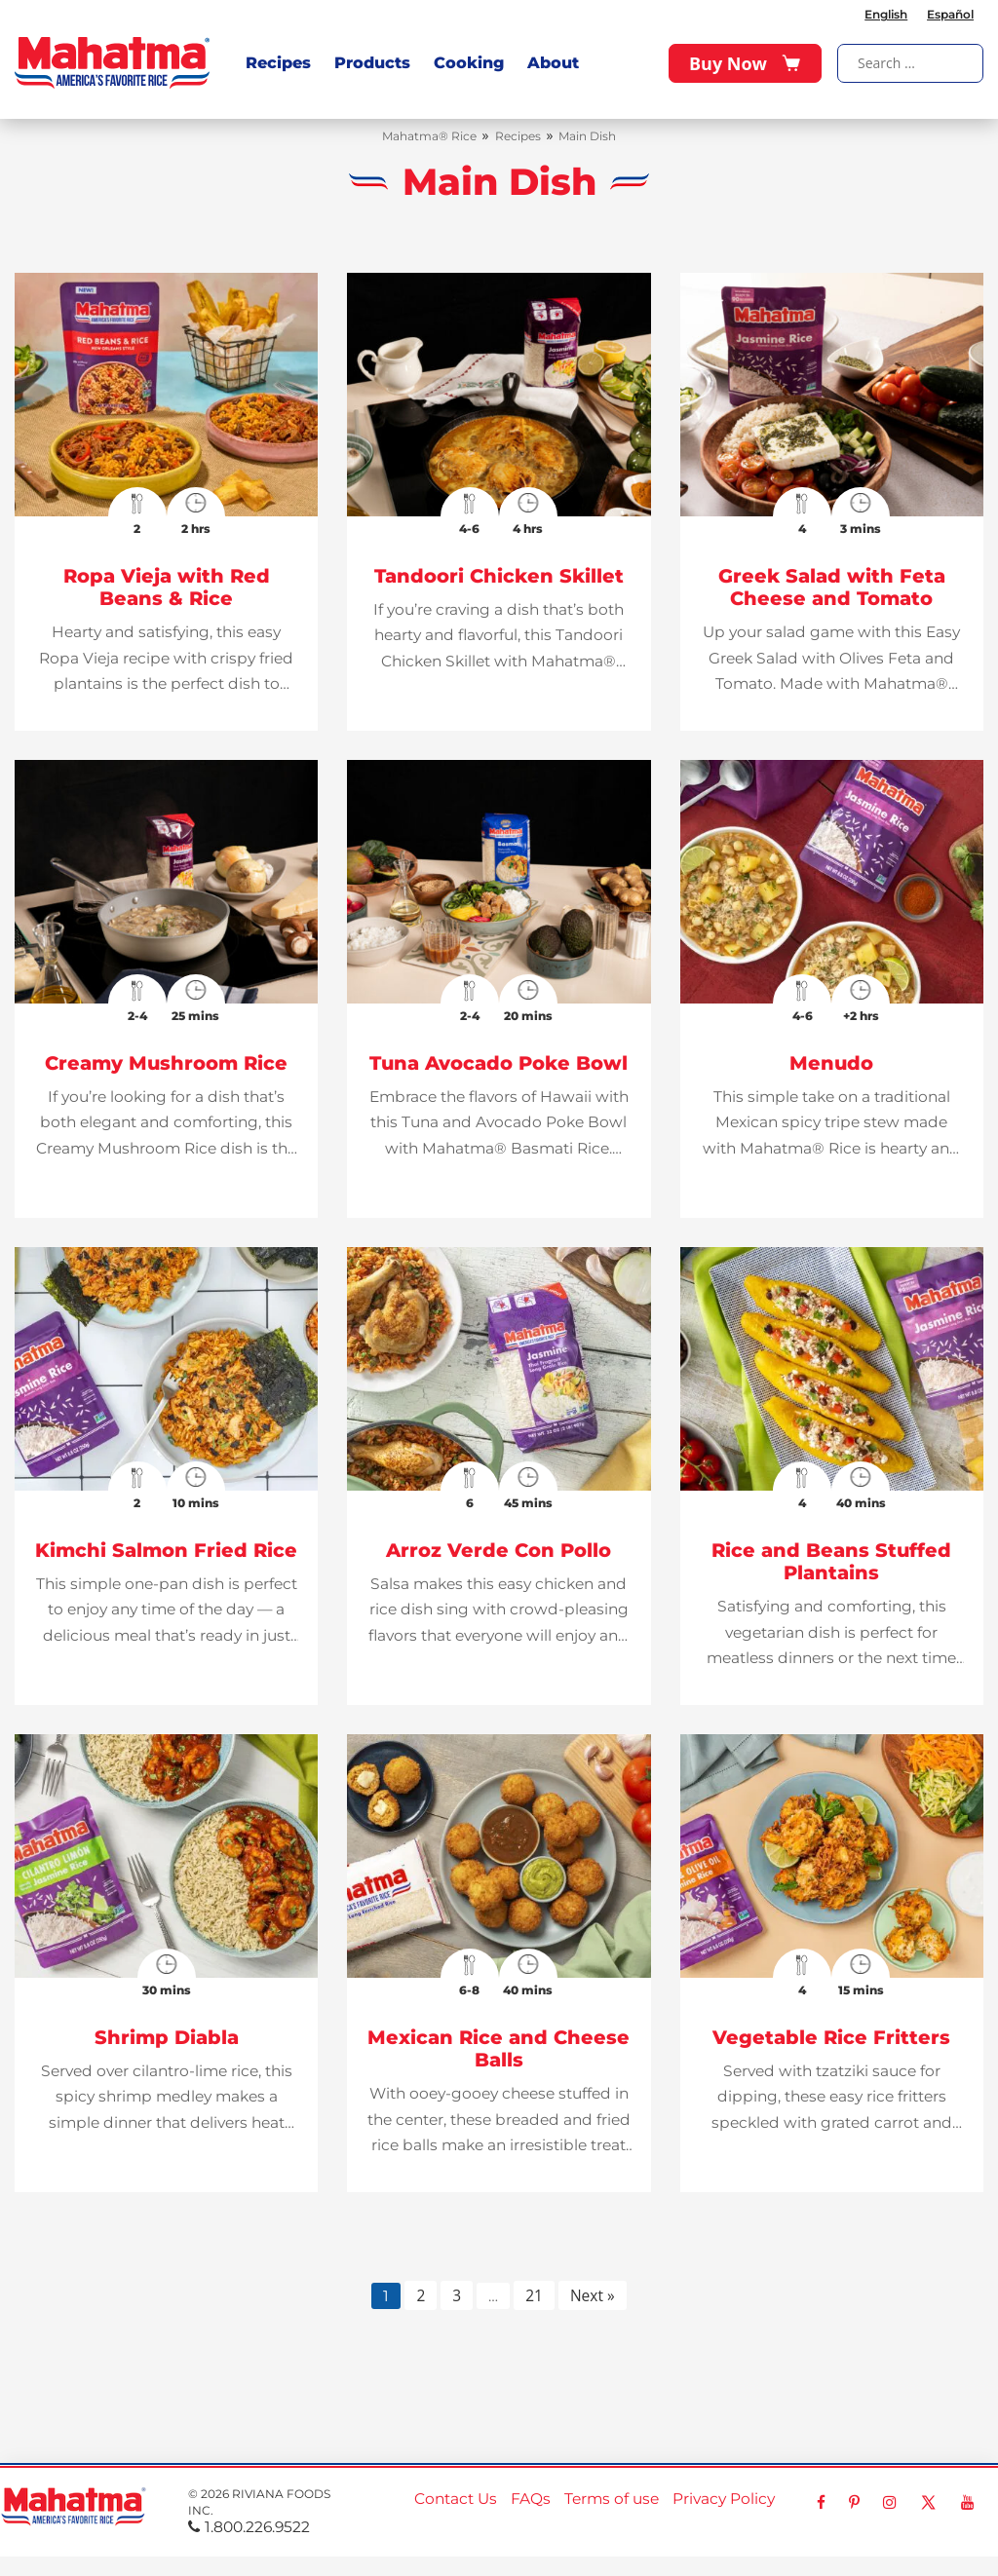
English (885, 14)
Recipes (278, 63)
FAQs (531, 2498)
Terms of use (611, 2498)
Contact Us (455, 2498)
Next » (592, 2295)
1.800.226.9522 (249, 2527)
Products (372, 63)
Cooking (469, 63)
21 (534, 2295)
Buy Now (745, 63)
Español (950, 14)
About (553, 63)
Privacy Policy (723, 2498)
